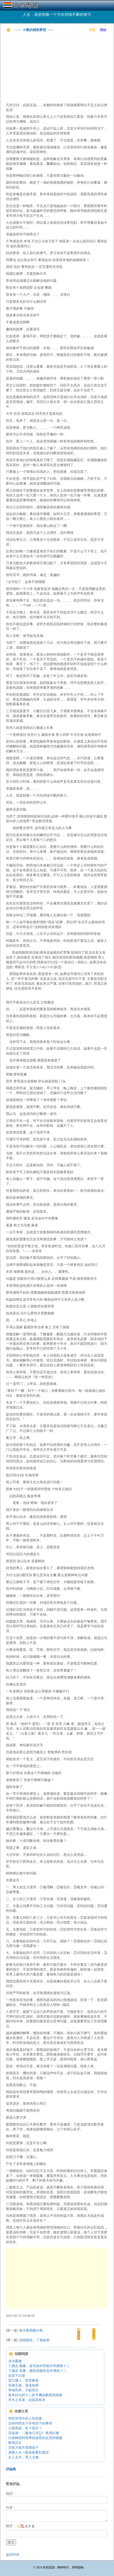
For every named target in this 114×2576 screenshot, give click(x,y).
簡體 (92, 30)
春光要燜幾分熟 (31, 2330)
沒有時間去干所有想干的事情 (30, 2423)
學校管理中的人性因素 (25, 2418)
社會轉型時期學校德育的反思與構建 (35, 2438)
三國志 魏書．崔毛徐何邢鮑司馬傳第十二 (39, 2366)
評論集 (11, 2469)
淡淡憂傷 (15, 2361)
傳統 (103, 30)
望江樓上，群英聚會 (23, 2380)
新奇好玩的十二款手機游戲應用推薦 (35, 2395)
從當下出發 (16, 2375)
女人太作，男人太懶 (23, 2457)
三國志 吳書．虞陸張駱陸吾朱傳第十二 (37, 2371)
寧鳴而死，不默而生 (23, 2390)
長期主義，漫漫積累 (23, 2385)
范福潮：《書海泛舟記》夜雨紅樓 (33, 2433)
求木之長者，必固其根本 (26, 2400)
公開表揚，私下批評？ (25, 2428)
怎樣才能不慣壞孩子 (23, 2447)
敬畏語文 (15, 2442)
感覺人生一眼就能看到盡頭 (28, 2452)
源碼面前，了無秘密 (34, 2340)
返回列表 (12, 2554)
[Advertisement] (60, 66)
